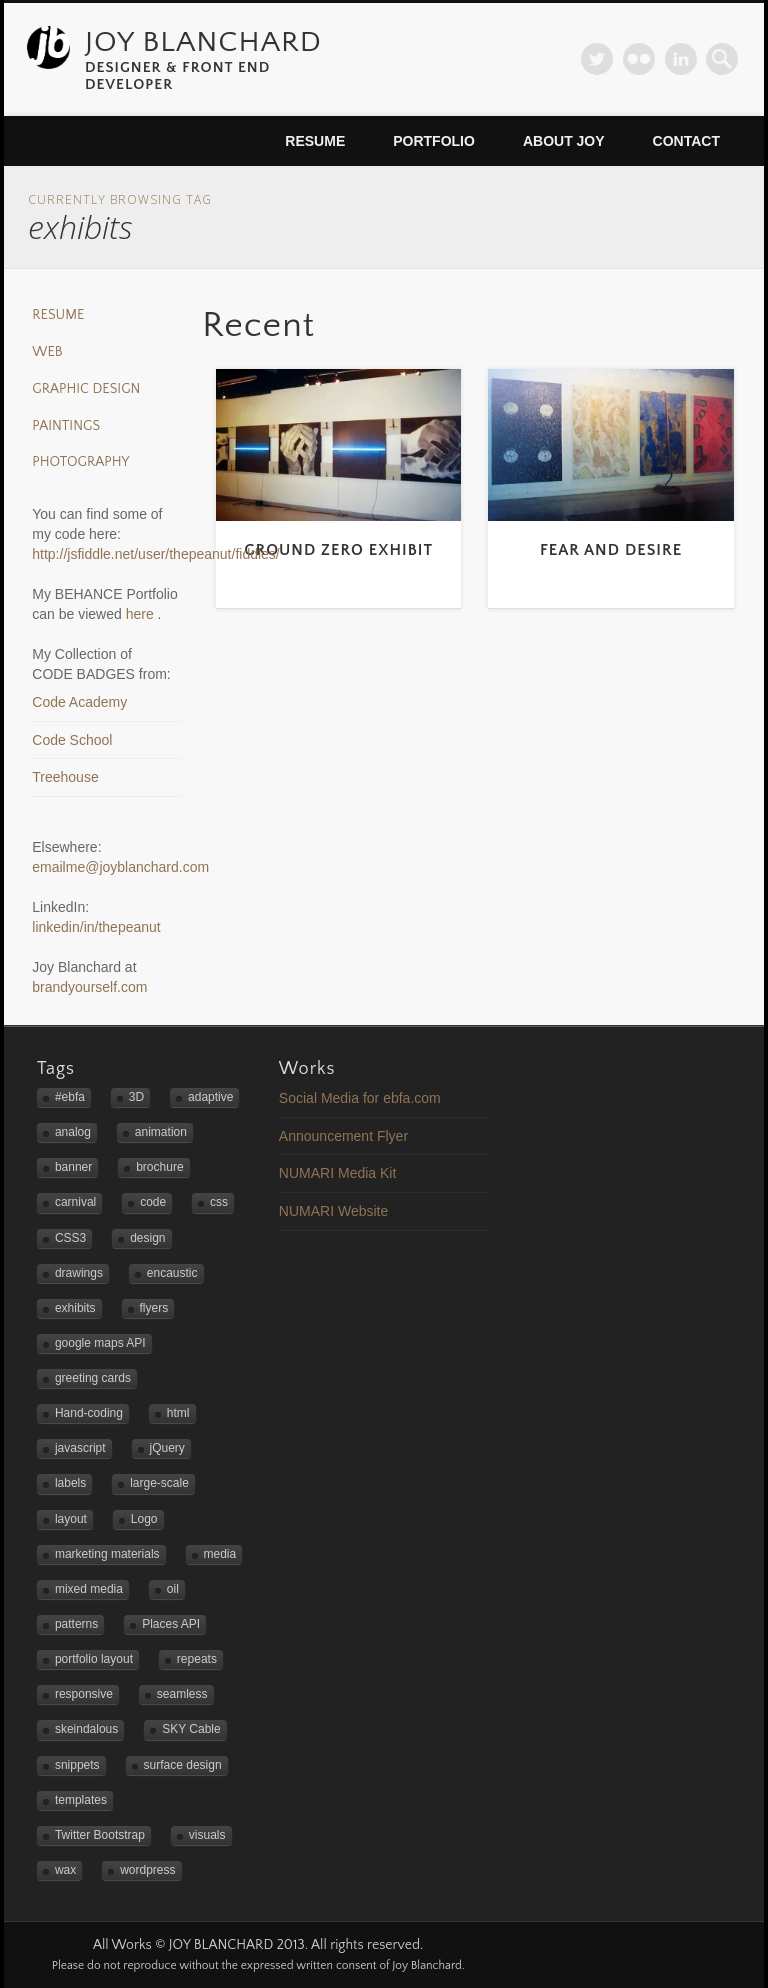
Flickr (639, 59)
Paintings (66, 426)
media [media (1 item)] (220, 1554)
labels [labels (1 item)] (70, 1483)
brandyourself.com (89, 987)
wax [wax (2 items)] (65, 1870)
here (142, 614)
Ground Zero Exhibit (338, 550)
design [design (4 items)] (147, 1238)
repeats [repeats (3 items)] (197, 1659)
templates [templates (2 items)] (81, 1800)
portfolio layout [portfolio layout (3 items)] (94, 1659)
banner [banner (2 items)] (73, 1167)
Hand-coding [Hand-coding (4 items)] (89, 1413)
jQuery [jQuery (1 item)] (167, 1448)
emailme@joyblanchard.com (120, 867)
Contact (686, 141)
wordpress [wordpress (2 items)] (147, 1870)
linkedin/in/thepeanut (96, 927)
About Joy (564, 141)
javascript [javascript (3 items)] (80, 1448)
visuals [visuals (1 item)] (207, 1835)
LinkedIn (681, 59)
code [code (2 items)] (153, 1202)
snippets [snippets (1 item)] (77, 1765)
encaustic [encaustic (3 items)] (172, 1273)
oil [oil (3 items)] (173, 1589)
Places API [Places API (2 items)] (171, 1624)
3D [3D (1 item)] (136, 1097)
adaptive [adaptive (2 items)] (210, 1097)
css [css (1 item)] (219, 1202)
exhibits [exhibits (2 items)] (75, 1308)
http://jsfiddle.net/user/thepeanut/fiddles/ (156, 554)
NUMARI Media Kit (337, 1173)
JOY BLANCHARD (203, 42)
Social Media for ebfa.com (360, 1098)
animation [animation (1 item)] (161, 1132)
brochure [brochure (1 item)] (159, 1167)
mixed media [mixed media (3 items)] (89, 1589)
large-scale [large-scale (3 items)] (159, 1483)
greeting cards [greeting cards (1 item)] (93, 1378)
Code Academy (79, 702)
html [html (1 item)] (178, 1413)
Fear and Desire (611, 550)
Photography (80, 462)
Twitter (597, 59)
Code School (72, 740)
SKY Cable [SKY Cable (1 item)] (191, 1729)
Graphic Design (86, 389)
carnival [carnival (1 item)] (75, 1202)
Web (47, 352)
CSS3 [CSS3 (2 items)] (70, 1238)
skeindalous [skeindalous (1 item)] (86, 1729)
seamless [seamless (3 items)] (182, 1694)
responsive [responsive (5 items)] (84, 1694)
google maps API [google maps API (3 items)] (100, 1343)
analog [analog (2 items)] (73, 1132)
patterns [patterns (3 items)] (76, 1624)
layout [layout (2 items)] (71, 1519)
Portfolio (434, 141)
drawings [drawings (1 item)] (79, 1273)
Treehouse (65, 777)
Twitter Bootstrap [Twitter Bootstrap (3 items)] (100, 1835)
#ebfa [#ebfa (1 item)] (70, 1097)
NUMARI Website (333, 1211)
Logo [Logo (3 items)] (144, 1519)
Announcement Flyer (343, 1136)
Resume (315, 141)
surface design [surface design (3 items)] (183, 1765)
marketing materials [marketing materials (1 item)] (107, 1554)
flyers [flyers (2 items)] (154, 1308)
